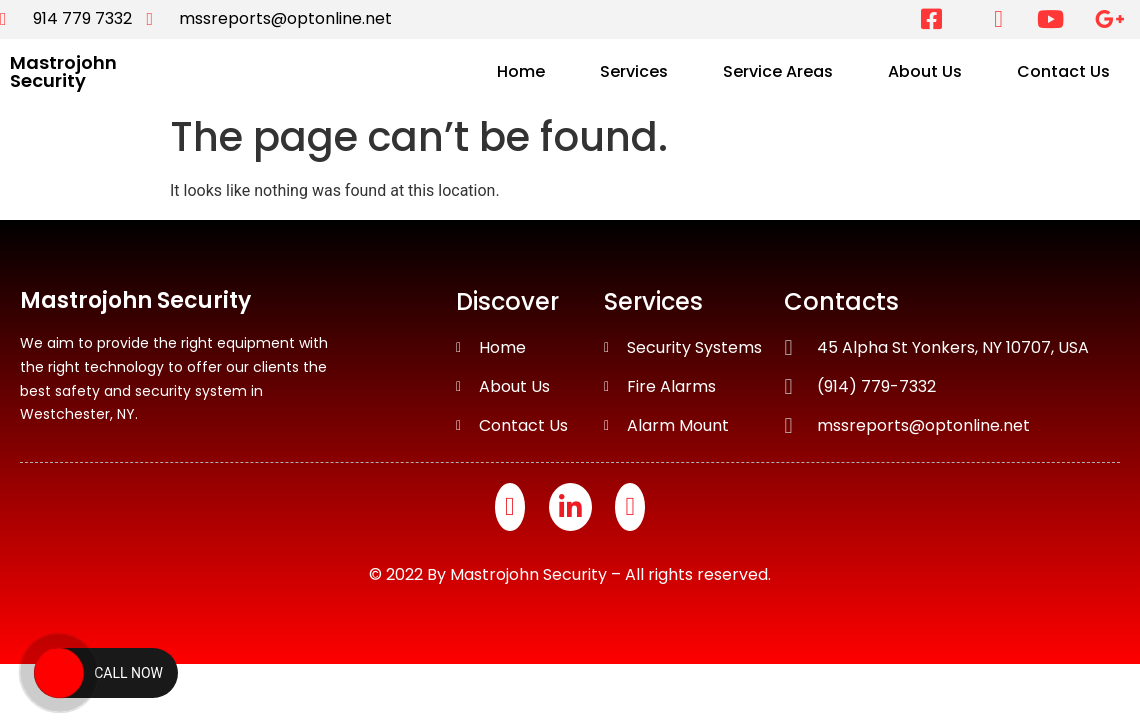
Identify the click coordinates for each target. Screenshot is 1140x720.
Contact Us (1063, 71)
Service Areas (778, 71)
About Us (925, 71)
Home (521, 71)
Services (634, 71)
